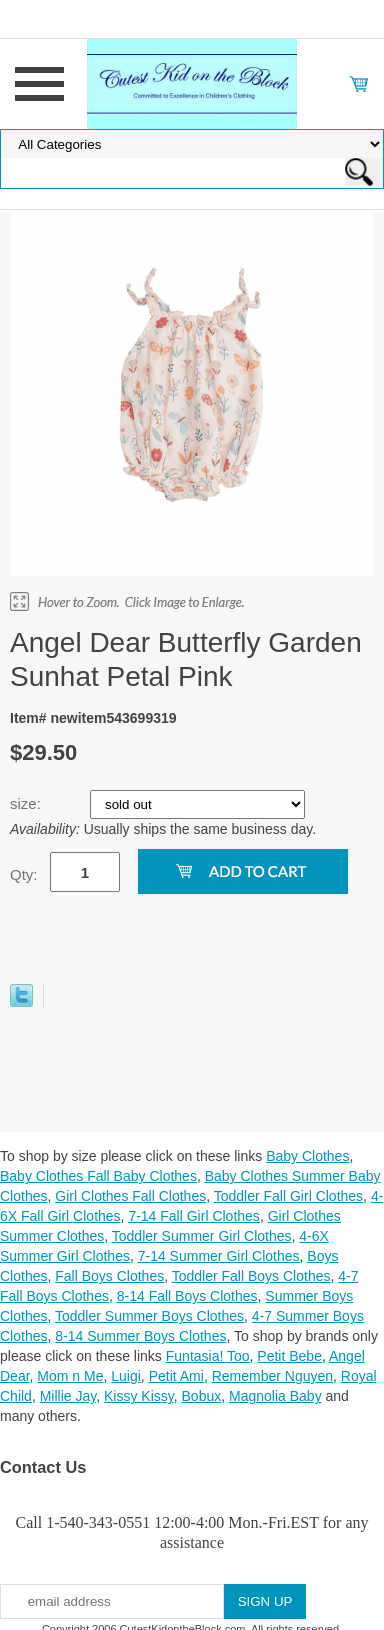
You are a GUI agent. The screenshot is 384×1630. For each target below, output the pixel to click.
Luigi (126, 1376)
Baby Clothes (307, 1156)
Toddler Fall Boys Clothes (251, 1276)
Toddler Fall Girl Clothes (288, 1196)
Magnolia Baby (275, 1396)
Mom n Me (70, 1376)
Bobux (202, 1396)
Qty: (24, 874)
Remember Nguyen (272, 1376)
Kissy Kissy (139, 1396)
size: (27, 803)
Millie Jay (68, 1396)
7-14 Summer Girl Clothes (219, 1256)
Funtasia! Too (208, 1356)
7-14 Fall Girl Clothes (194, 1216)
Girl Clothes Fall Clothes (130, 1196)
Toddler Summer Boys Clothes (149, 1316)
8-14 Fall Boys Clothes (187, 1296)
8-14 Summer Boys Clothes (140, 1336)
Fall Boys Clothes (109, 1276)
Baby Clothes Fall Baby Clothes (98, 1176)
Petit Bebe (289, 1356)
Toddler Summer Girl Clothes (202, 1236)
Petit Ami (176, 1376)
